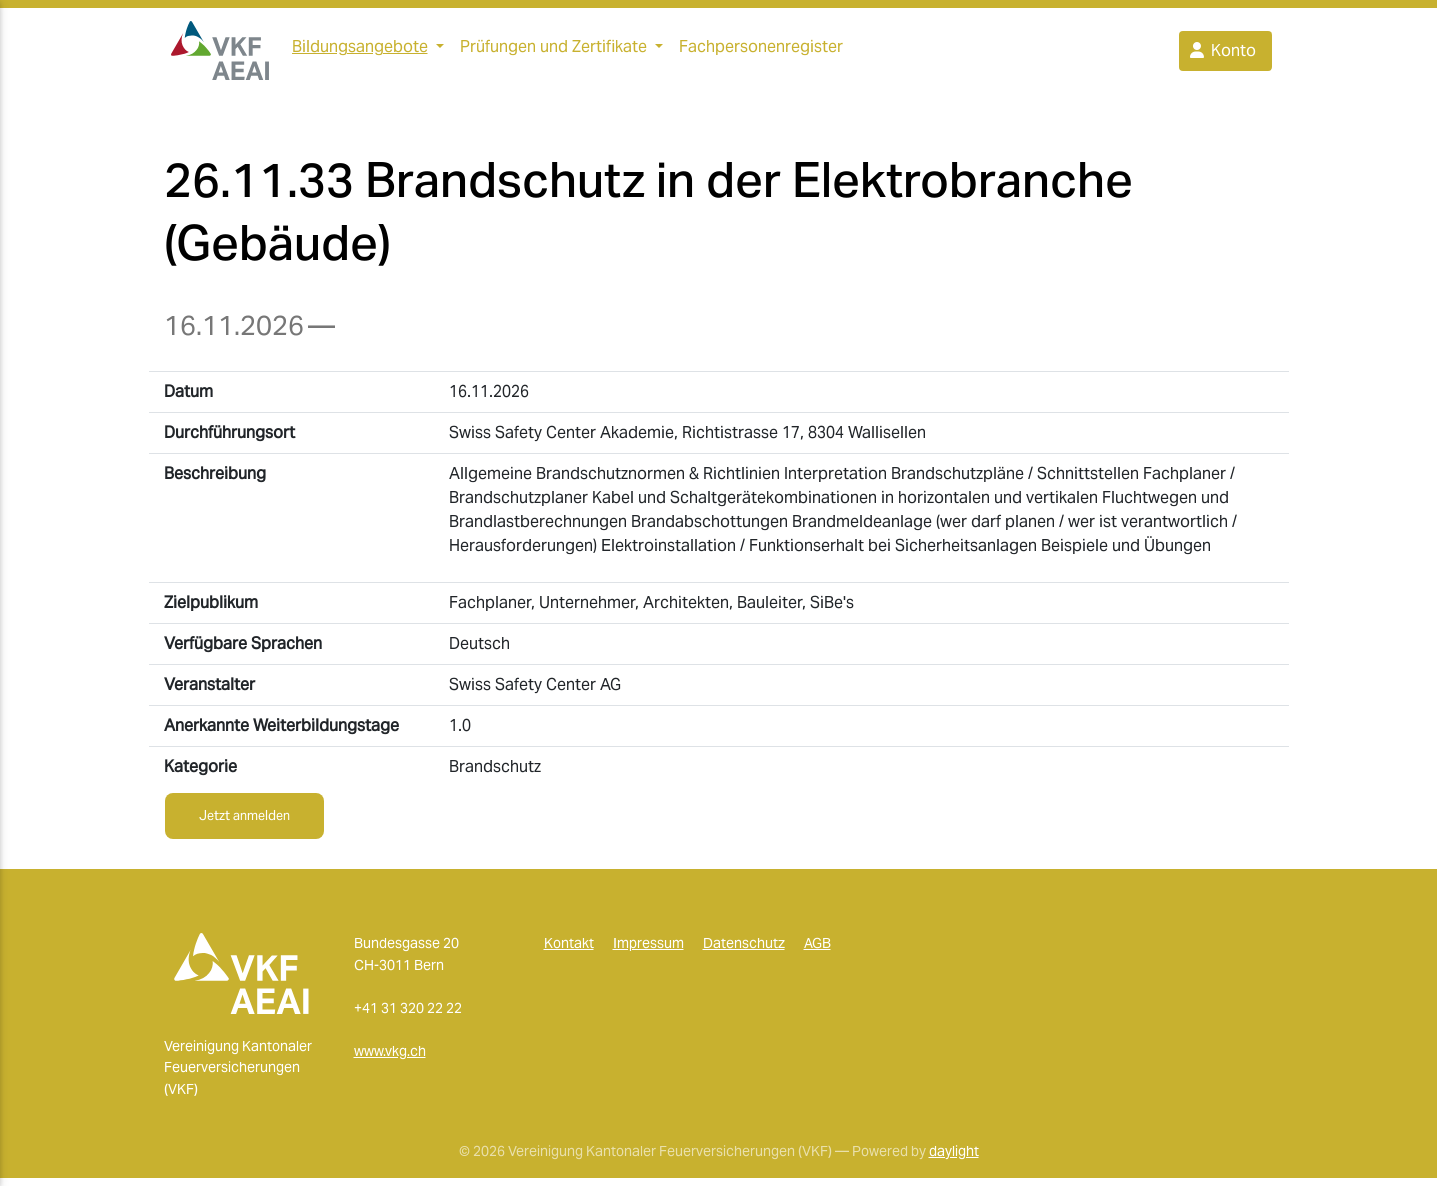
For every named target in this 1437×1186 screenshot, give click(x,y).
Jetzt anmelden (244, 823)
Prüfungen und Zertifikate (553, 50)
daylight (954, 1159)
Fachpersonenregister (761, 50)
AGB (817, 951)
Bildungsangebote (360, 50)
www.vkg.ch (390, 1059)
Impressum (648, 951)
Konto (1221, 54)
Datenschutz (744, 951)
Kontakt (569, 951)
